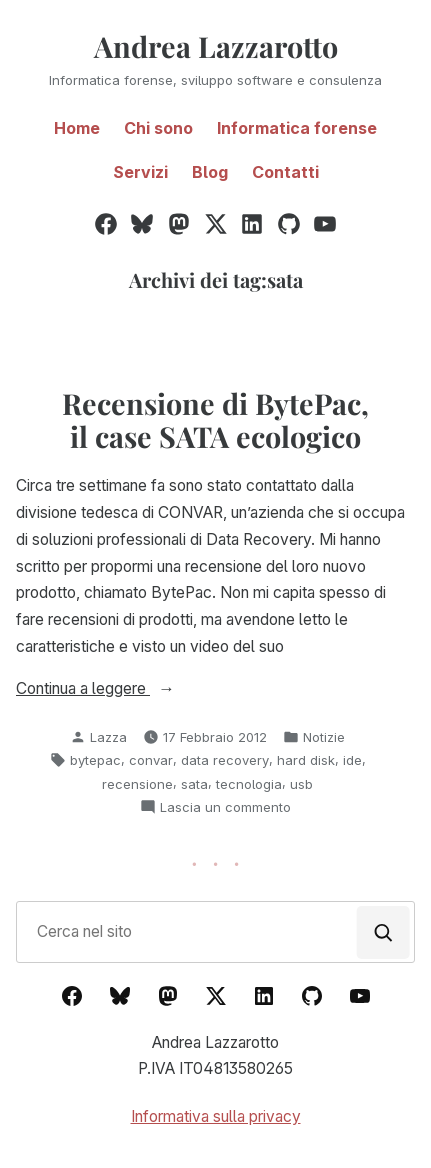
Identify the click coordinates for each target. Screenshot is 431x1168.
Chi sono (158, 128)
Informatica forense (297, 128)
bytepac (95, 760)
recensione (137, 784)
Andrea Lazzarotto (216, 46)
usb (301, 784)
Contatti (285, 172)
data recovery (225, 760)
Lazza (108, 737)
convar (151, 760)
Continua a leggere (127, 689)
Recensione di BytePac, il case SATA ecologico (215, 419)
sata (194, 784)
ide (352, 760)
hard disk (306, 760)
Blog (210, 172)
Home (77, 128)
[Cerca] (383, 932)
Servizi (140, 172)
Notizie (324, 737)
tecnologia (249, 784)
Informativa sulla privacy (216, 1116)
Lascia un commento (225, 807)
